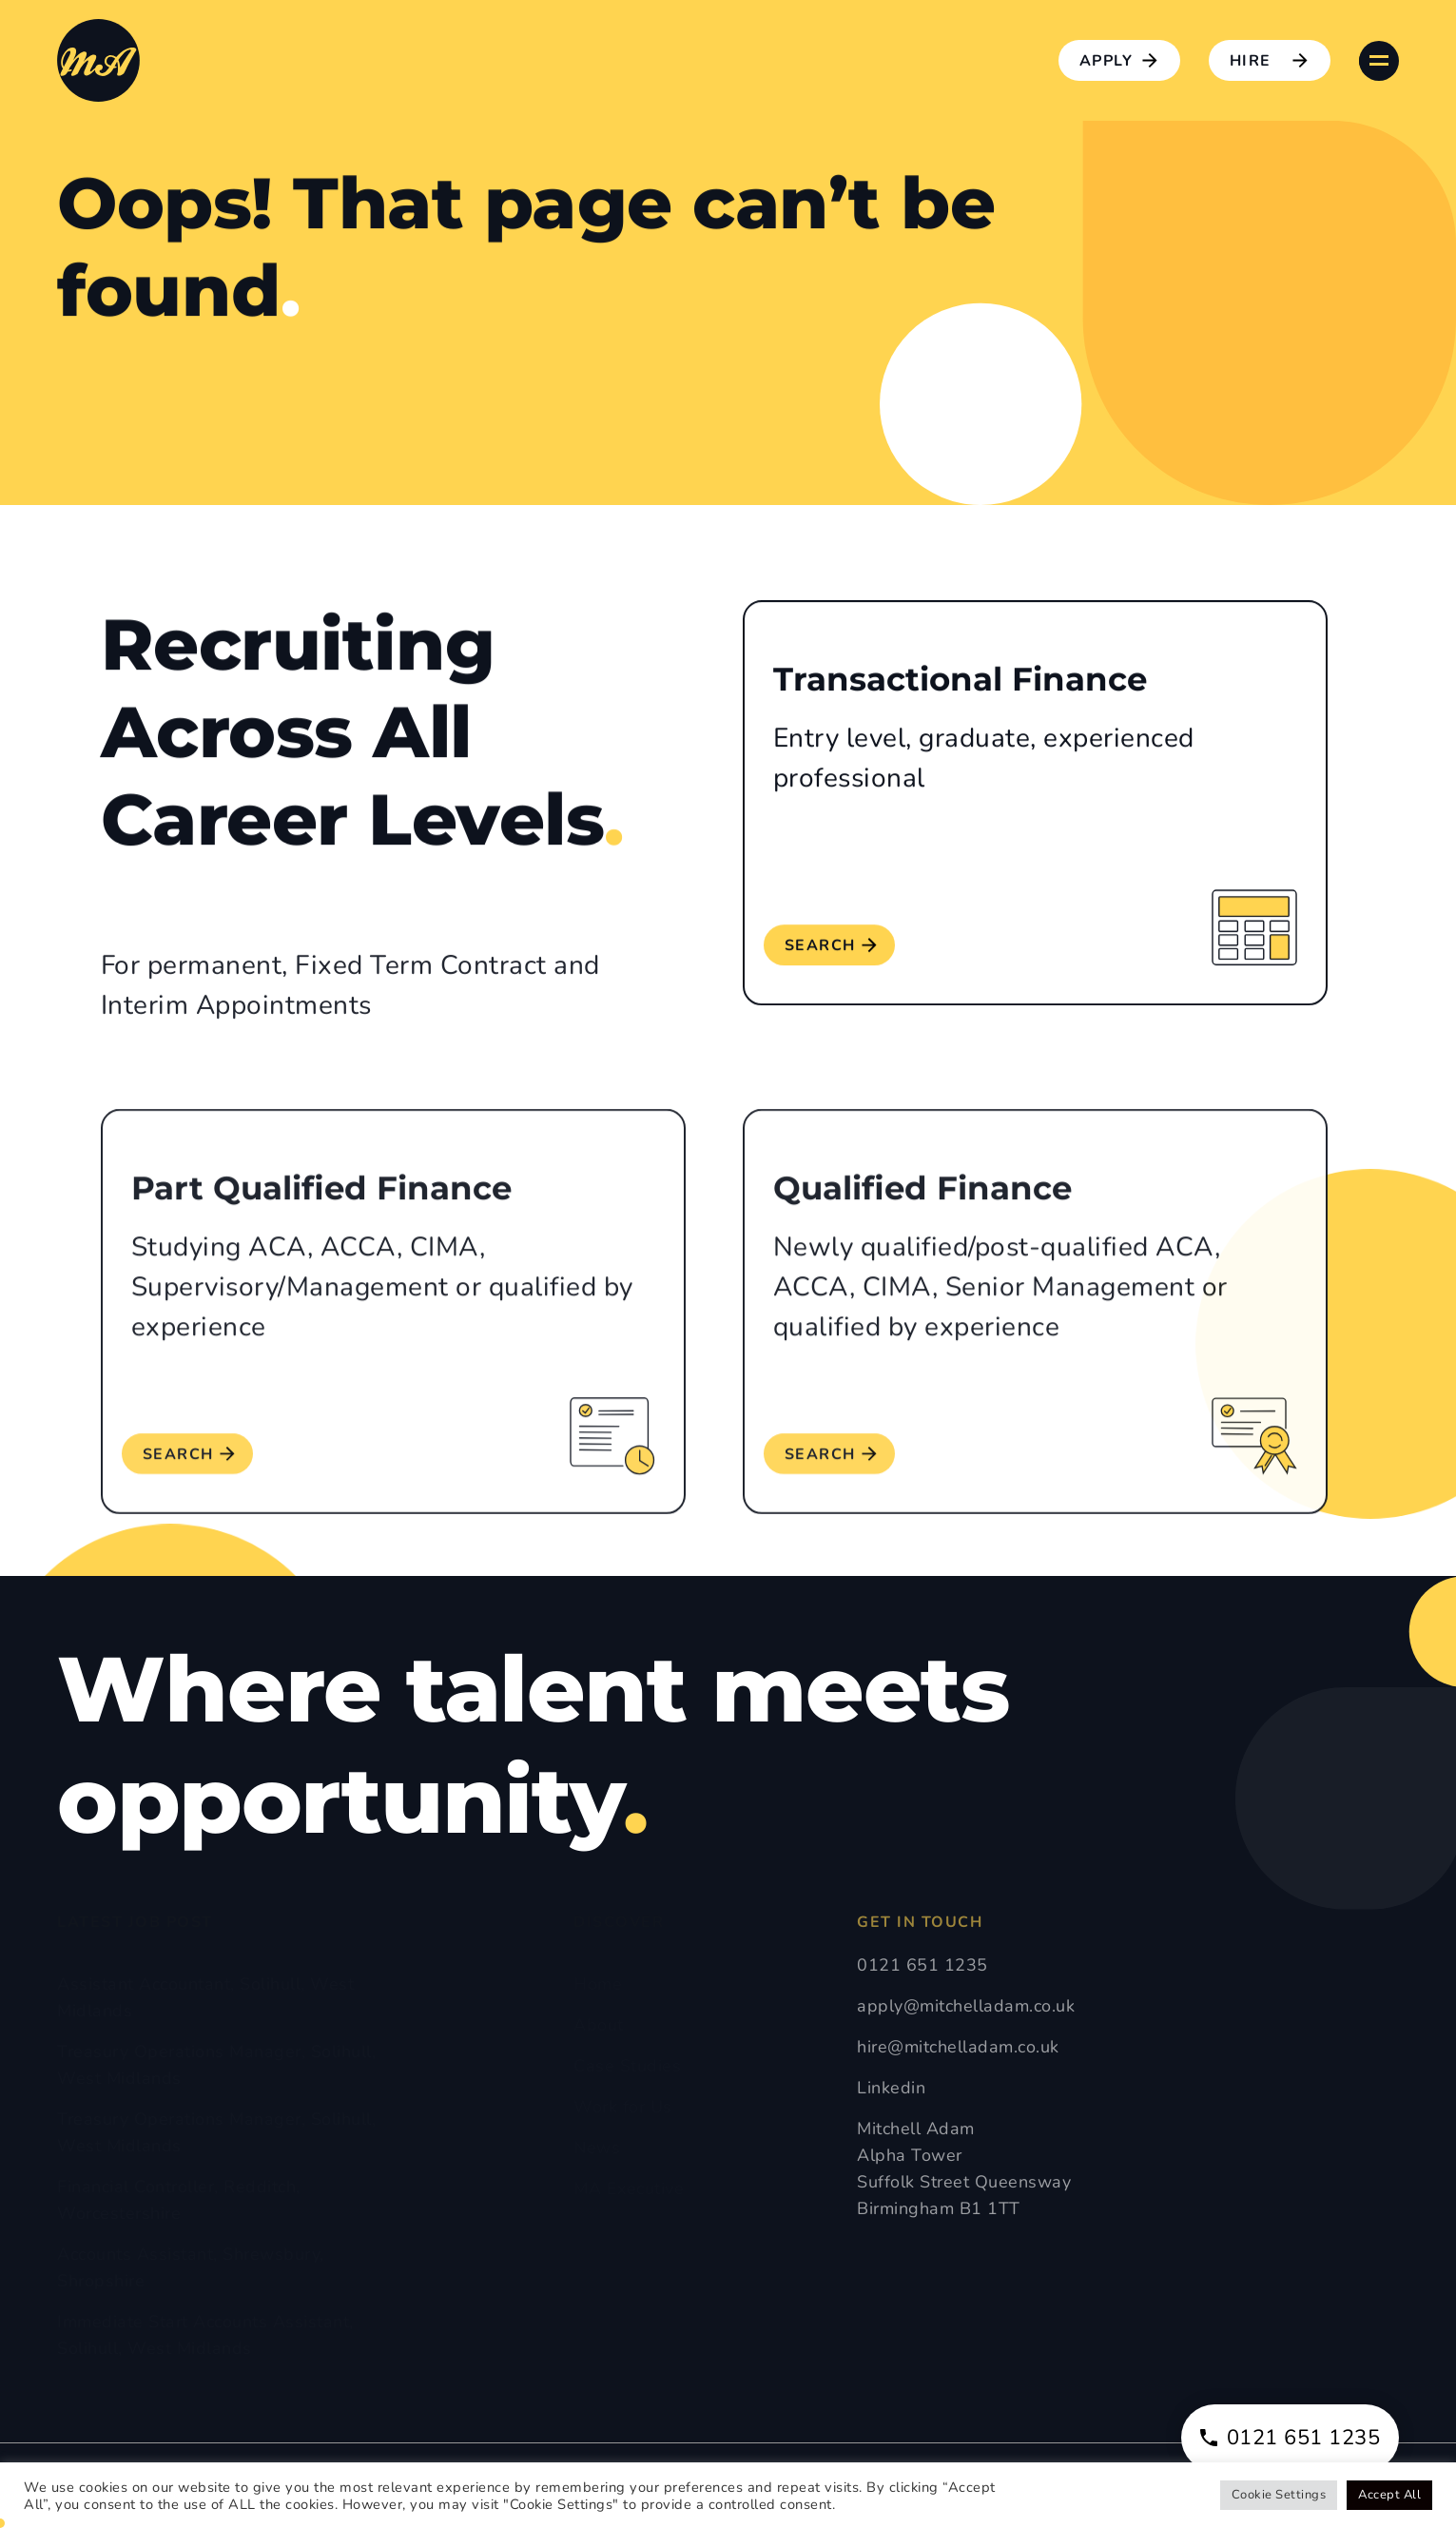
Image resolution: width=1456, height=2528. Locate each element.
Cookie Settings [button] (1279, 2494)
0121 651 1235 (1290, 2437)
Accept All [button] (1389, 2494)
